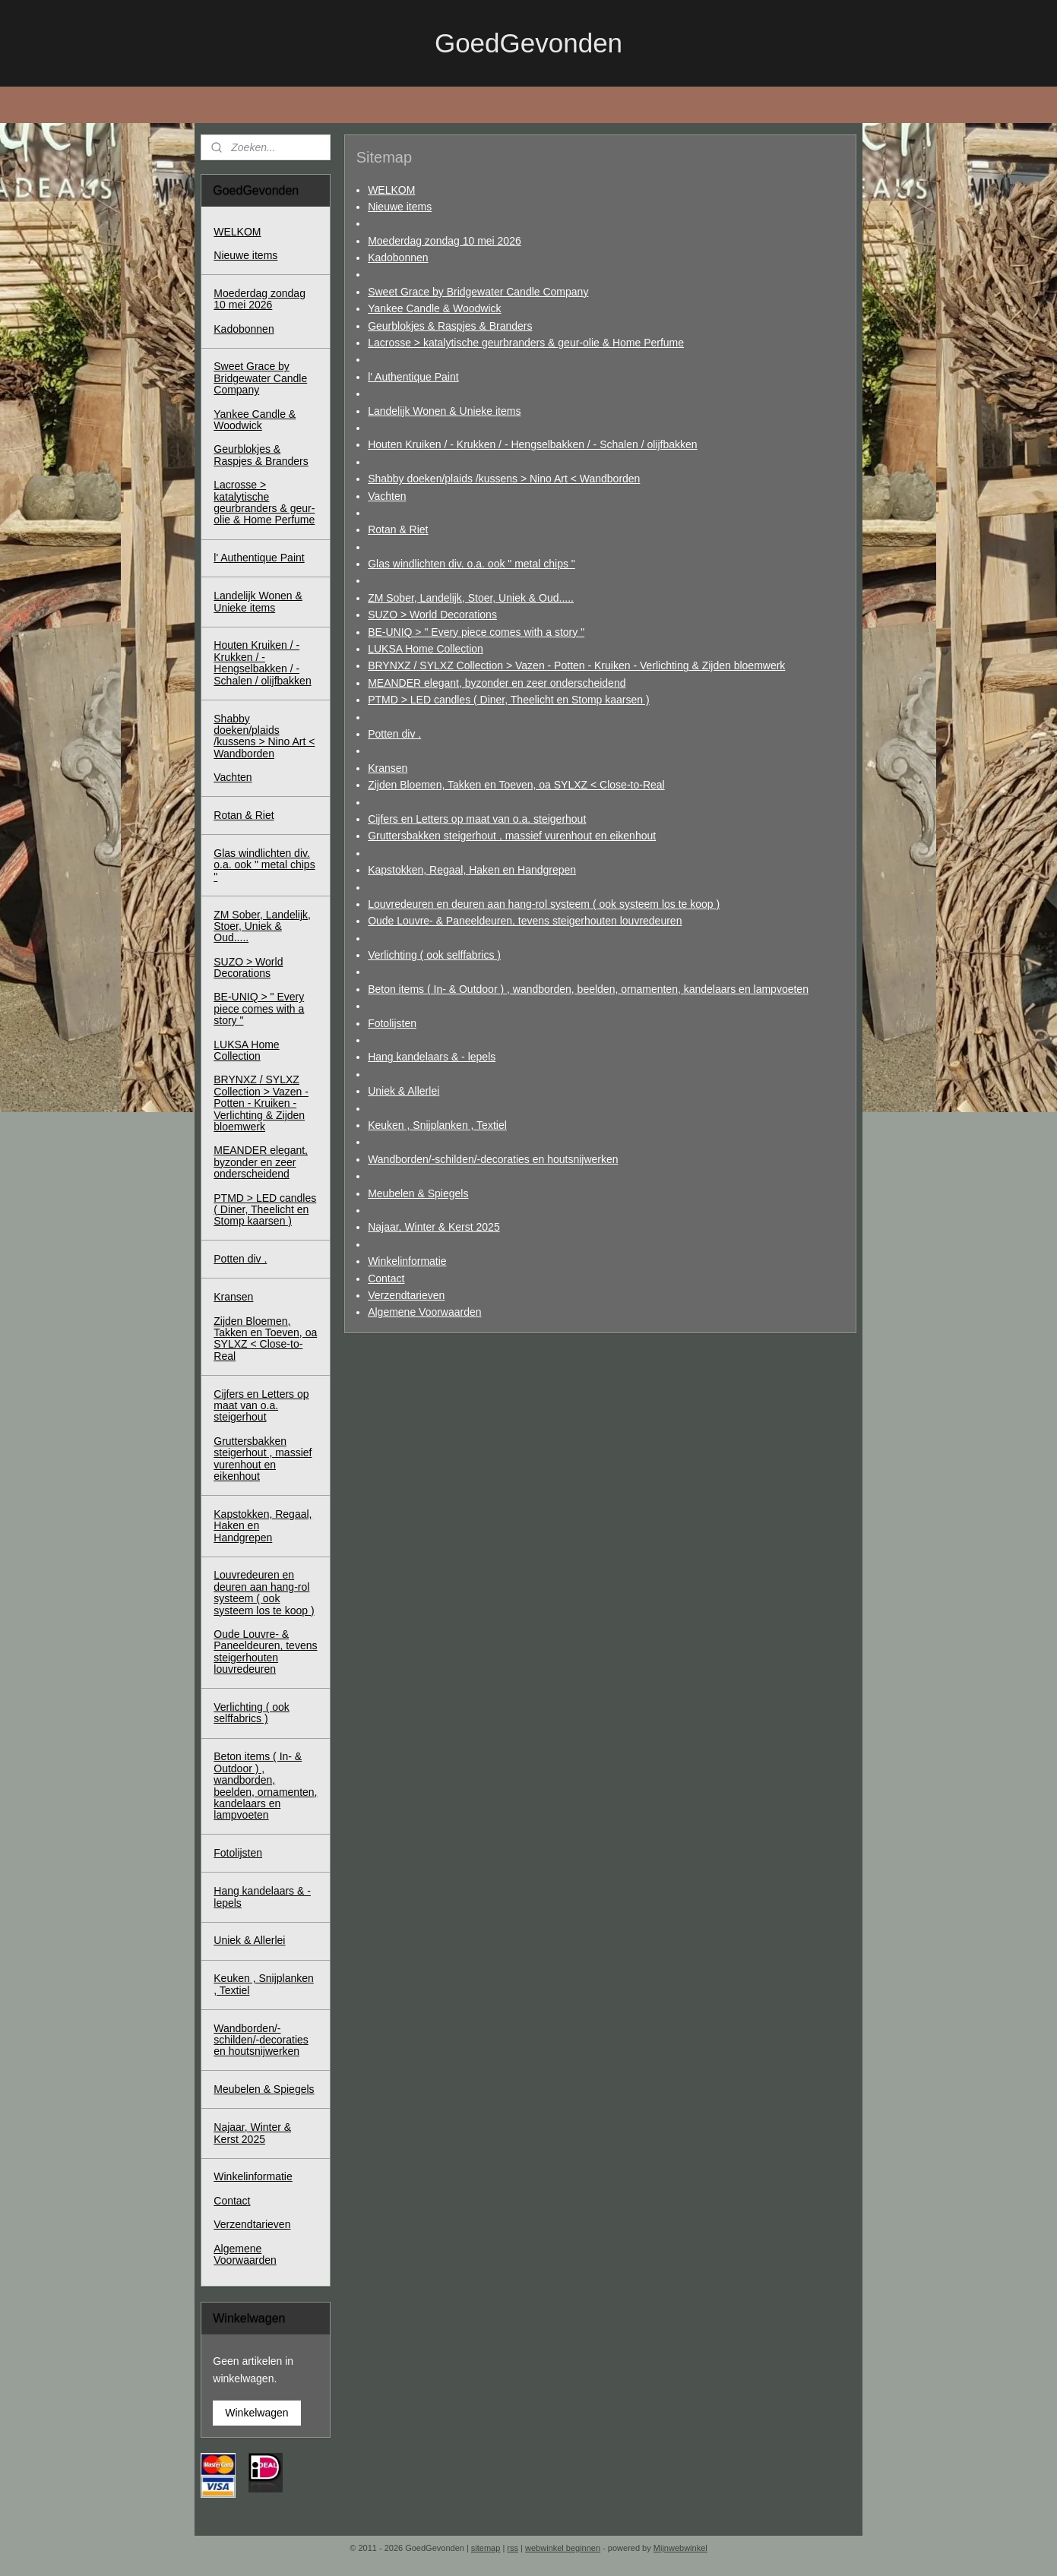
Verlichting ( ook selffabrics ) (434, 955)
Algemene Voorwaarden (424, 1312)
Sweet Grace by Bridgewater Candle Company (478, 292)
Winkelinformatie (407, 1261)
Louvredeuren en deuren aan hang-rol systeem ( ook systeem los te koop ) (544, 904)
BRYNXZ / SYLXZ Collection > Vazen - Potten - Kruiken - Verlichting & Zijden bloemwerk (576, 665)
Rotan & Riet (398, 529)
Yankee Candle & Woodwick (434, 308)
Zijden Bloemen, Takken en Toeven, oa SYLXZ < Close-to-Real (516, 785)
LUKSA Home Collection (425, 649)
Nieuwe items (400, 207)
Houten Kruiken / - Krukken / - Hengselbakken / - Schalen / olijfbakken (532, 444)
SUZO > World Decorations (432, 614)
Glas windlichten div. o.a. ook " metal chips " (471, 564)
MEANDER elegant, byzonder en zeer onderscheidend (496, 683)
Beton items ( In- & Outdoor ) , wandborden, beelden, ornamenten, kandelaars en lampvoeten (588, 989)
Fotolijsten (392, 1022)
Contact (386, 1278)
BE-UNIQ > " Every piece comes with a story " (476, 631)
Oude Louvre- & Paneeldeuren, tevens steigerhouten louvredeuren (525, 921)
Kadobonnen (398, 257)
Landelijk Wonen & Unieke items (444, 410)
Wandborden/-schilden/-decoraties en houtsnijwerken (493, 1159)
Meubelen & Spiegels (418, 1193)
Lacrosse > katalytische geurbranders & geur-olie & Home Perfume (526, 343)
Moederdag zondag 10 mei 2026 (444, 240)
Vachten (387, 495)
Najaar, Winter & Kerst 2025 (434, 1227)
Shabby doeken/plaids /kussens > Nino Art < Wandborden (504, 479)
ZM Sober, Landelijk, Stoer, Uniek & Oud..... (471, 598)
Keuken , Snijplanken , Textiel (437, 1125)
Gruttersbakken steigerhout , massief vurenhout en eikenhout (512, 836)
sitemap (486, 2547)
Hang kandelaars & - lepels (431, 1057)
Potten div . (394, 734)
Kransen (387, 768)
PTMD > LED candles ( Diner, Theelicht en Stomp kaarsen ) (509, 700)
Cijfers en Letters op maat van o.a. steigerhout (477, 819)
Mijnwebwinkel (680, 2547)
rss (512, 2547)
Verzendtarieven (406, 1295)
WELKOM (391, 189)
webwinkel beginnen (562, 2547)
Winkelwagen (256, 2413)
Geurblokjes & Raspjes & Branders (450, 325)
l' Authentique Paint (413, 377)
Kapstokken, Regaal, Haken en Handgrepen (472, 870)
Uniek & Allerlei (403, 1091)
